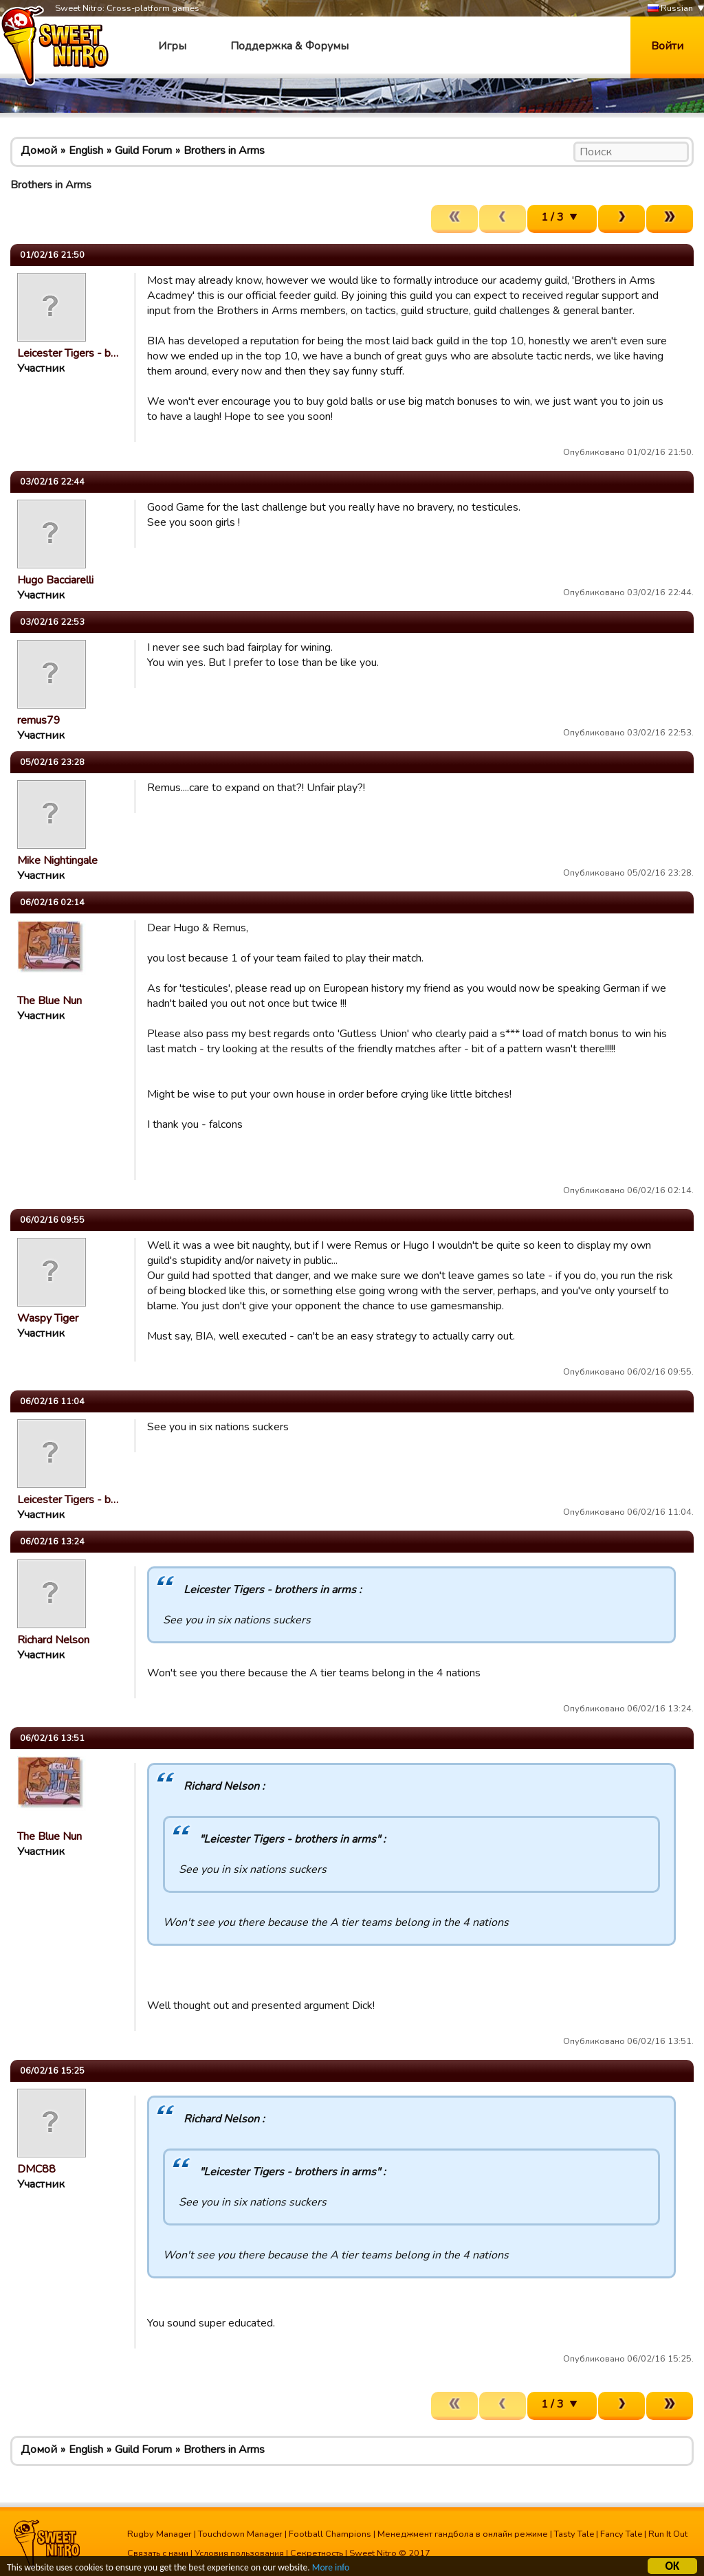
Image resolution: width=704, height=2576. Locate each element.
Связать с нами (157, 2553)
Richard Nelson (53, 1639)
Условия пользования (239, 2553)
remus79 (38, 720)
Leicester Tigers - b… (67, 353)
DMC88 (36, 2169)
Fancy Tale (621, 2534)
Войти (667, 46)
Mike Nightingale (57, 860)
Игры (172, 46)
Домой (39, 150)
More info (330, 2569)
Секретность (316, 2553)
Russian (670, 8)
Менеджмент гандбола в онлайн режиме (462, 2534)
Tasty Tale (574, 2534)
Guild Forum (143, 150)
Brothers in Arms (224, 150)
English (86, 150)
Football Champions (330, 2534)
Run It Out (668, 2534)
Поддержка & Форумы (289, 46)
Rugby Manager (159, 2534)
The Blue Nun (49, 1000)
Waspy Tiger (47, 1318)
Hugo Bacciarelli (55, 580)
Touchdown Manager (240, 2534)
